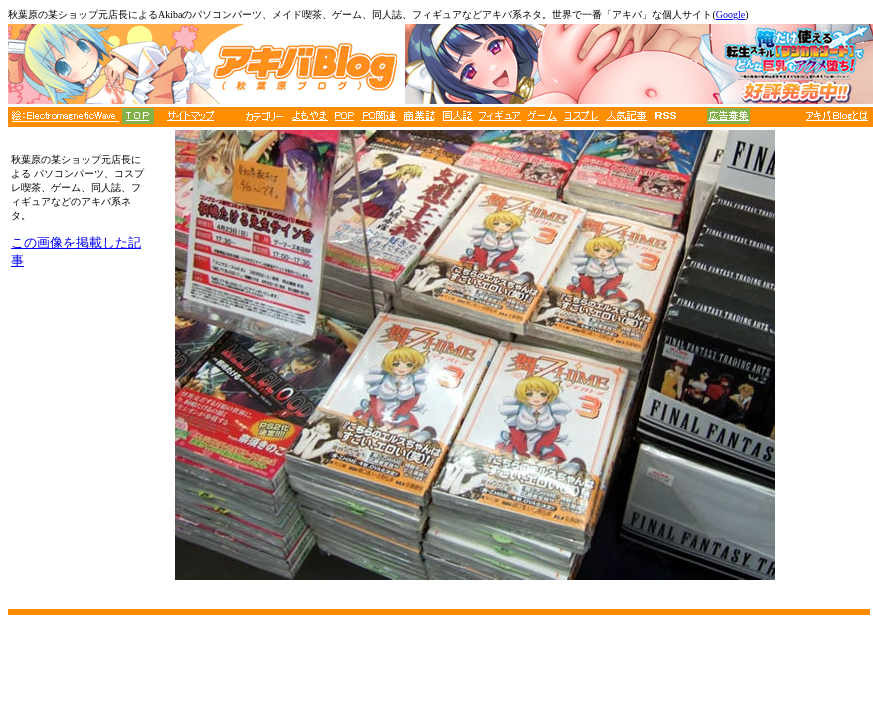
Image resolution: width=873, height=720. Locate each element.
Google (730, 14)
